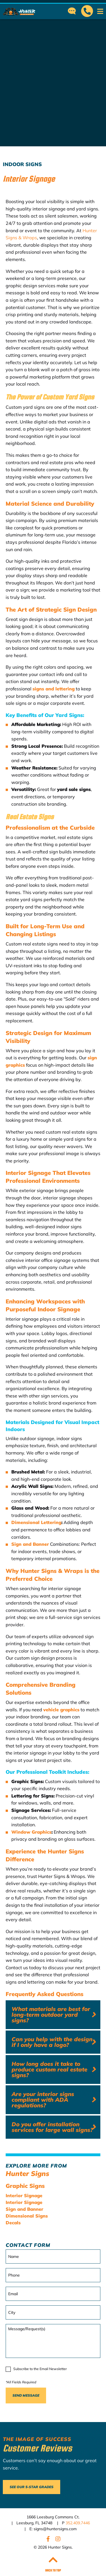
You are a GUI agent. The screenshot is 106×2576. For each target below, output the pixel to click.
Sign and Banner (24, 2209)
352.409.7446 (78, 2522)
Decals (13, 2222)
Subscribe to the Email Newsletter (40, 2369)
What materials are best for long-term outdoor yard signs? (51, 2014)
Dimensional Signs (27, 2216)
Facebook (48, 2539)
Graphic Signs (25, 2185)
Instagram (58, 2539)
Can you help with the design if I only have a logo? (52, 2042)
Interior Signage (24, 2195)
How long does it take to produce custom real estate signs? (49, 2069)
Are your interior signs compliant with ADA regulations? (43, 2099)
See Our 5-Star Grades (31, 2487)
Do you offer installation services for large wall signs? (52, 2127)
